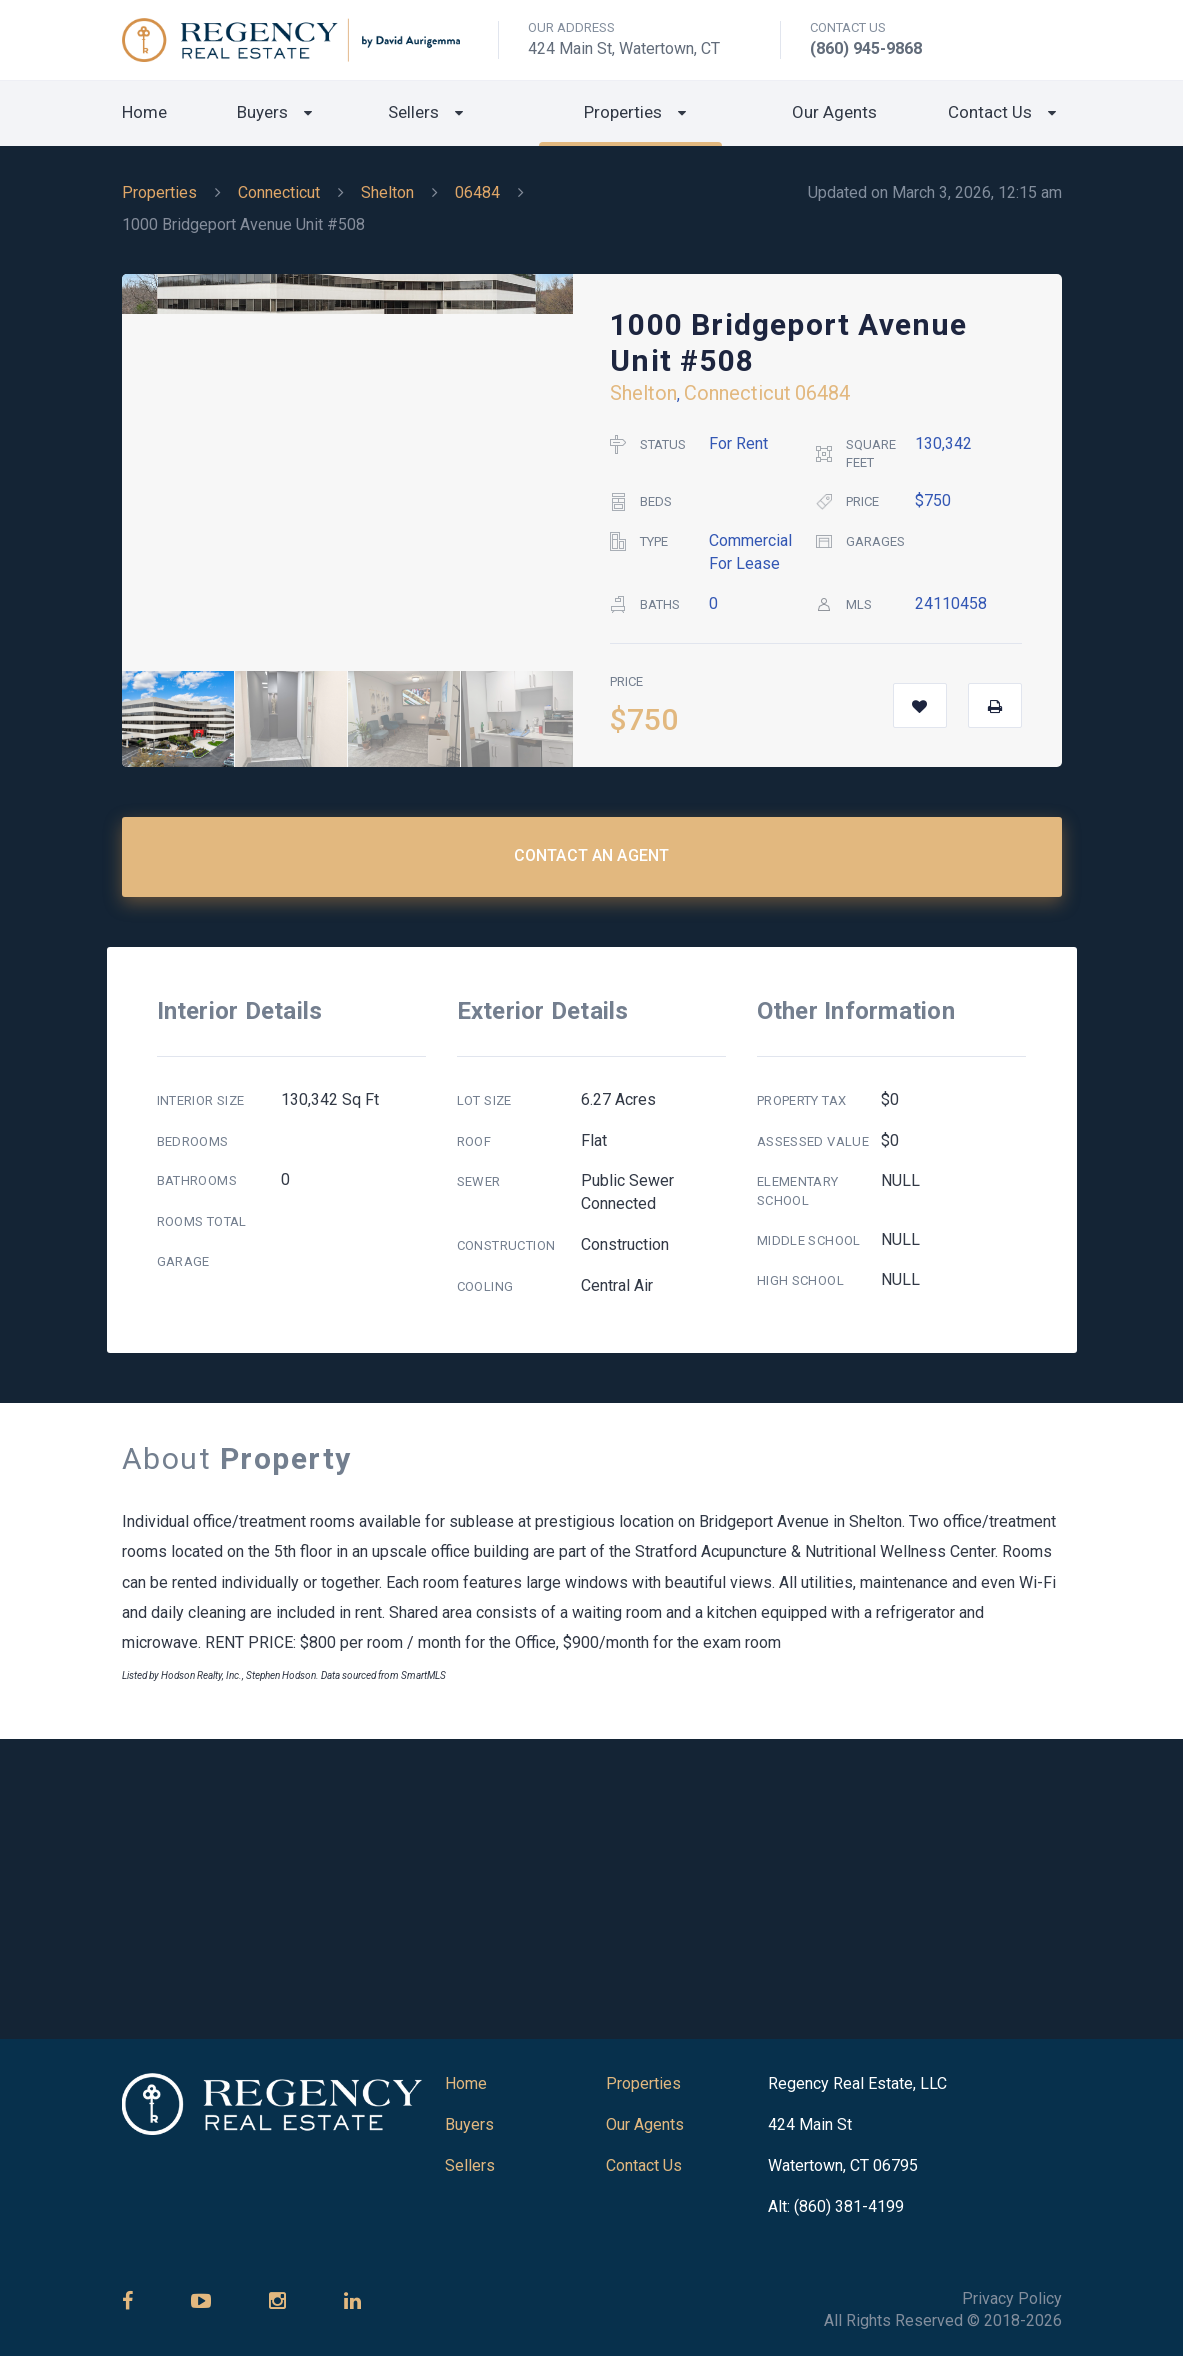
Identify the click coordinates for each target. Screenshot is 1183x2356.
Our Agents (834, 112)
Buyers (262, 112)
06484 (477, 192)
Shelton (387, 192)
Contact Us (990, 112)
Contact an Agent (592, 855)
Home (144, 112)
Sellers (413, 112)
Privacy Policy (1012, 2298)
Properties (623, 112)
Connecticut (279, 192)
